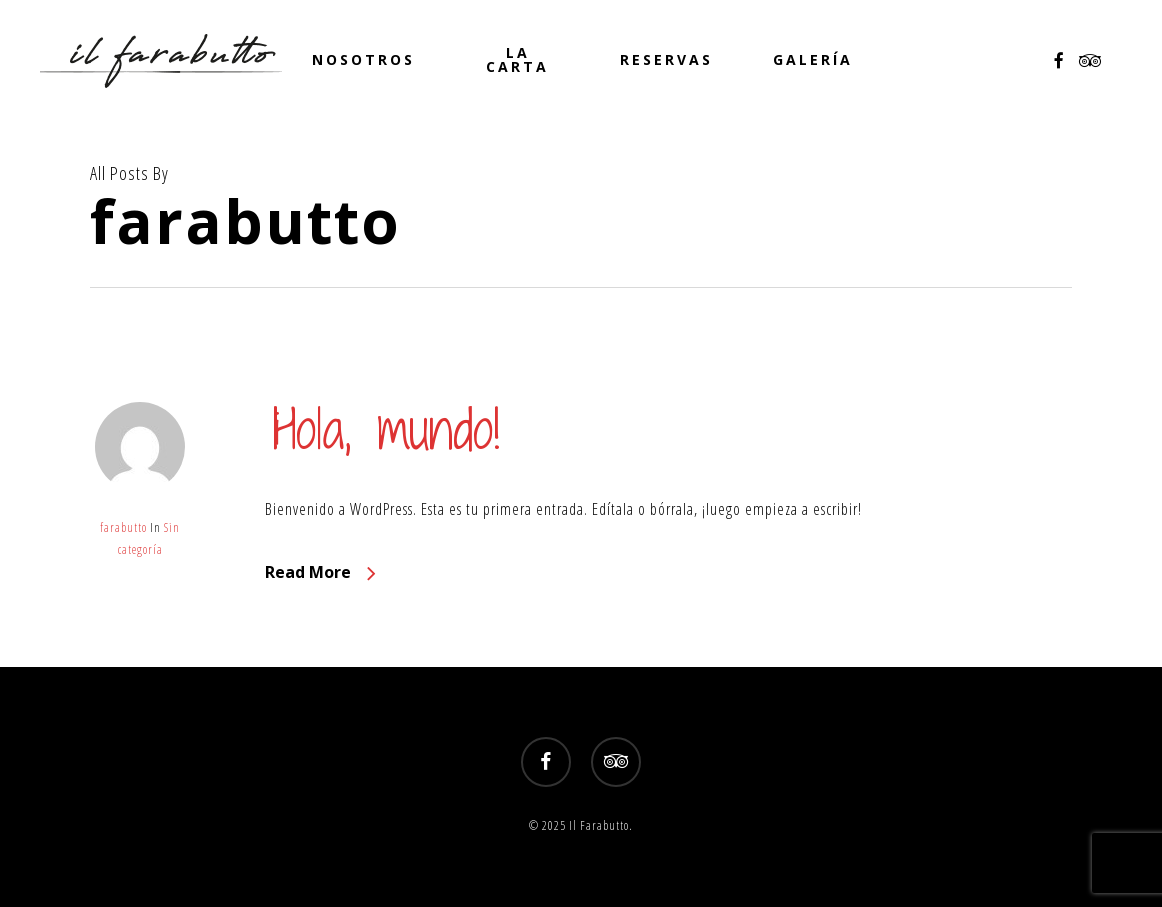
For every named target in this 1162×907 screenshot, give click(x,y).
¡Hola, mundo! (382, 428)
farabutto (123, 527)
